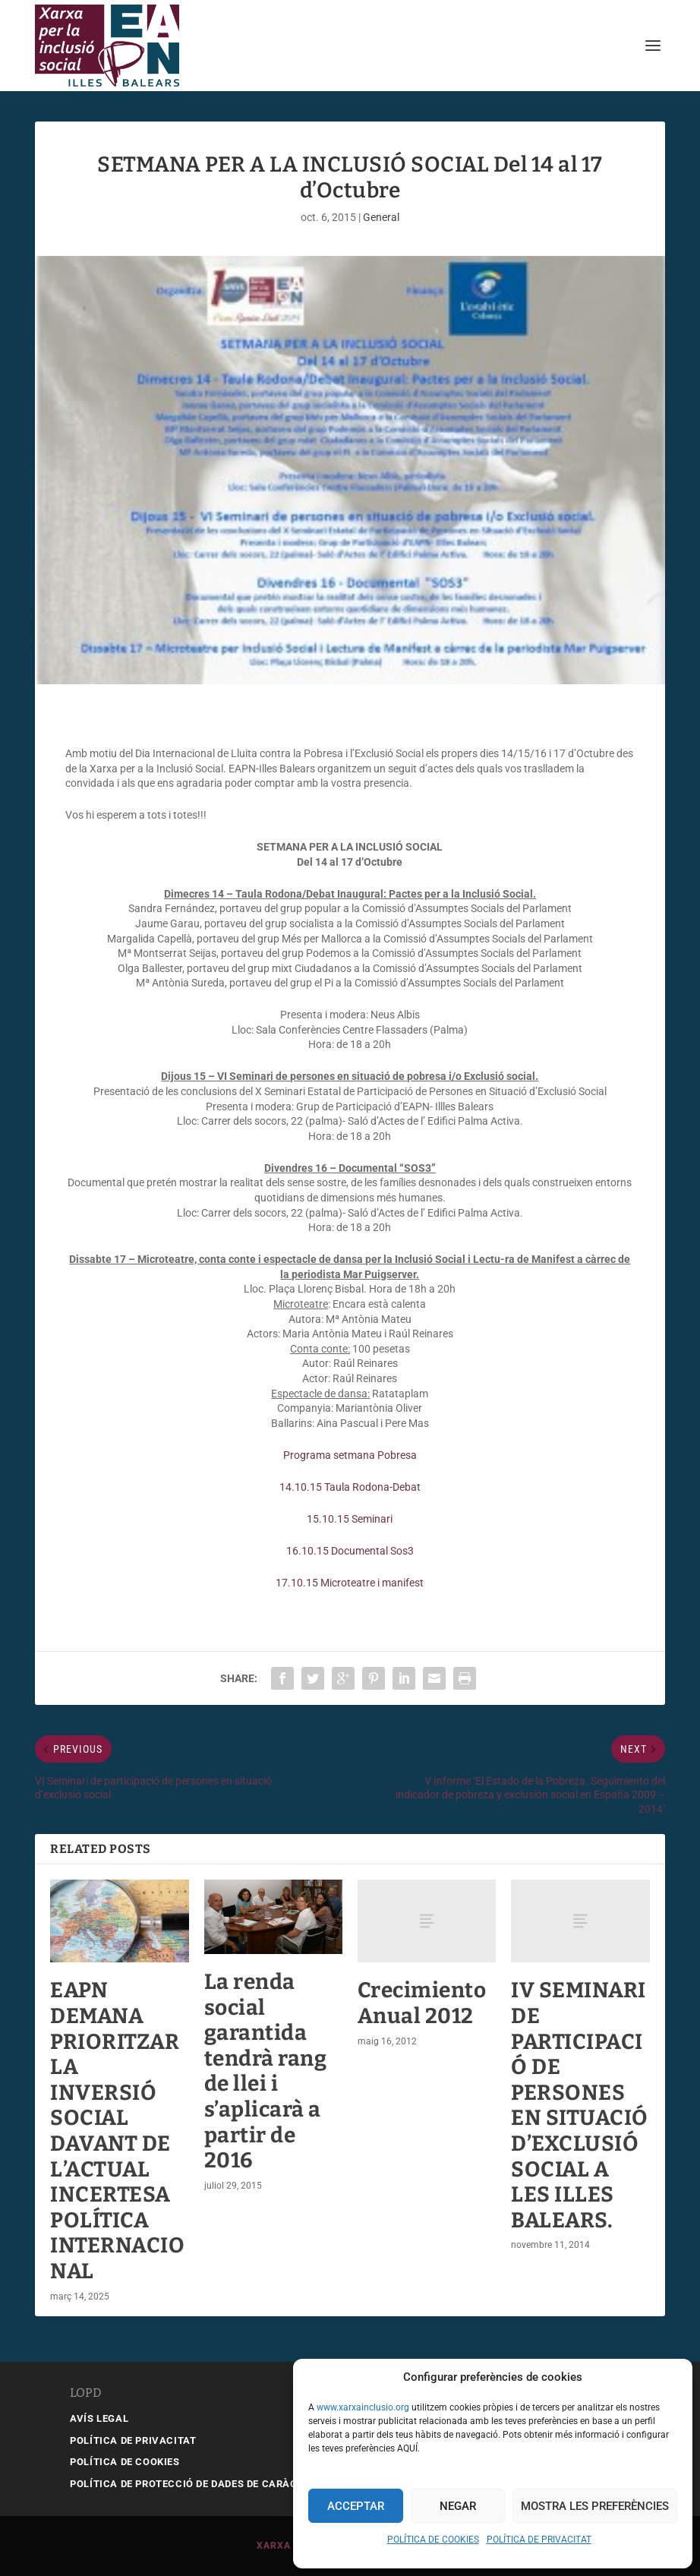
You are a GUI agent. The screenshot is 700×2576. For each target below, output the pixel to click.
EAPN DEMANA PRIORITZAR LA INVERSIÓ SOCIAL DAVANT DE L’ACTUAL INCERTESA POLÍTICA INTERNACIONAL (117, 2131)
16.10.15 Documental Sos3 (350, 1551)
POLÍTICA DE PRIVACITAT (539, 2539)
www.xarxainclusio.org (363, 2407)
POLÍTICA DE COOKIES (433, 2539)
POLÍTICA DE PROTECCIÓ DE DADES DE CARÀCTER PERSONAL (221, 2483)
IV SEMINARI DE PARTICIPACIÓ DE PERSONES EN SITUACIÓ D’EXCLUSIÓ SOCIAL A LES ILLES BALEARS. (579, 2105)
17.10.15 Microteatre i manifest (350, 1583)
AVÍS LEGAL (99, 2418)
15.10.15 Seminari (350, 1519)
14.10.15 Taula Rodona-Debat (350, 1487)
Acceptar (355, 2506)
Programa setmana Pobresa (350, 1455)
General (381, 217)
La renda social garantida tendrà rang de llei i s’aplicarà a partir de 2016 (265, 2071)
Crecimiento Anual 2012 (422, 2003)
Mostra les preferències (595, 2506)
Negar (458, 2506)
